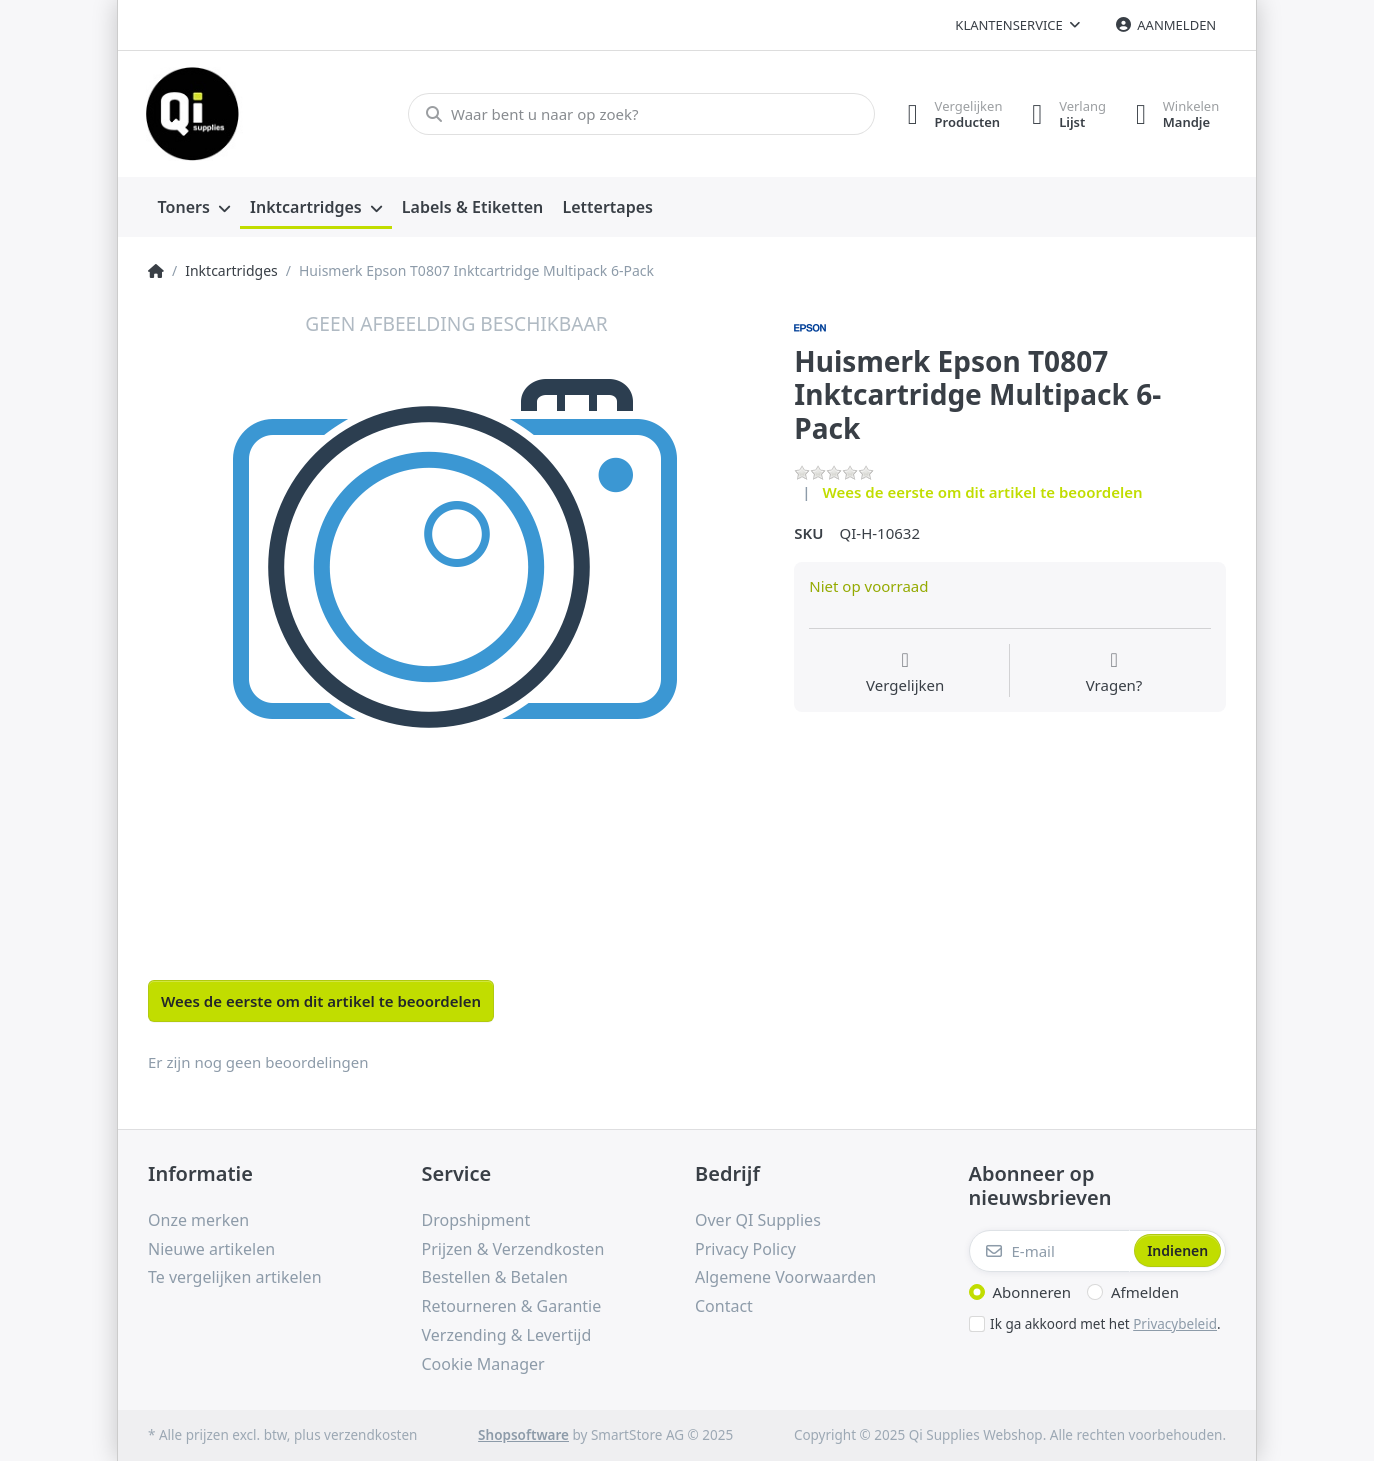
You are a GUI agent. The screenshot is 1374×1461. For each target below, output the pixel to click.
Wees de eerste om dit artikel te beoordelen (983, 492)
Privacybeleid (1175, 1324)
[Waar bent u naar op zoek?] (640, 114)
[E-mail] (1050, 1251)
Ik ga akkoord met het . (1105, 1324)
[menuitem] (194, 208)
